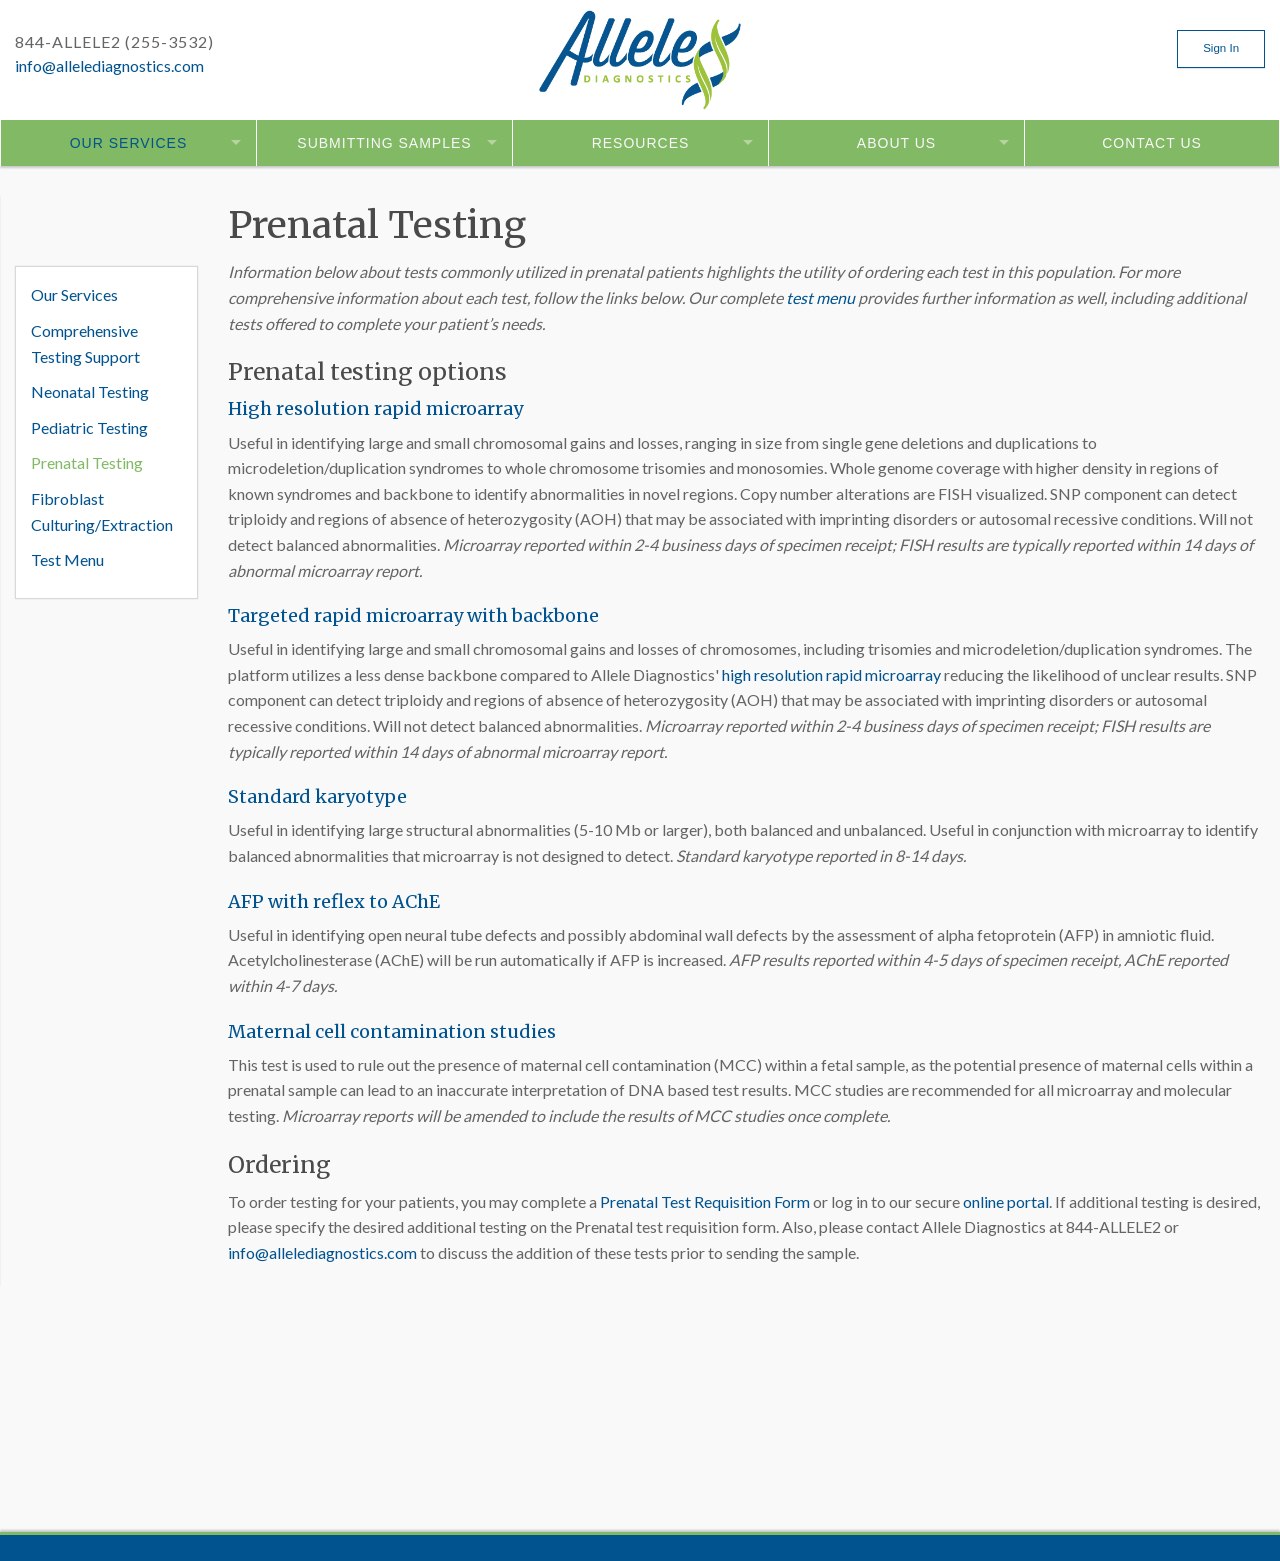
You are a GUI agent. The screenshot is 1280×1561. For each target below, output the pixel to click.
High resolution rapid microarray (375, 408)
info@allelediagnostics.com (109, 65)
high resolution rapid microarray (831, 674)
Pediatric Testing (89, 427)
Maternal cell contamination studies (392, 1031)
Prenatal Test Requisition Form (705, 1201)
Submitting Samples (384, 143)
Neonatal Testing (90, 391)
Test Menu (67, 559)
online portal (1006, 1201)
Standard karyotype (317, 796)
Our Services (129, 143)
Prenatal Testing (87, 462)
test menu (820, 297)
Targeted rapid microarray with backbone (413, 615)
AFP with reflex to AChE (334, 901)
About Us (896, 143)
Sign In (1221, 48)
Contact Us (1152, 143)
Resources (641, 143)
